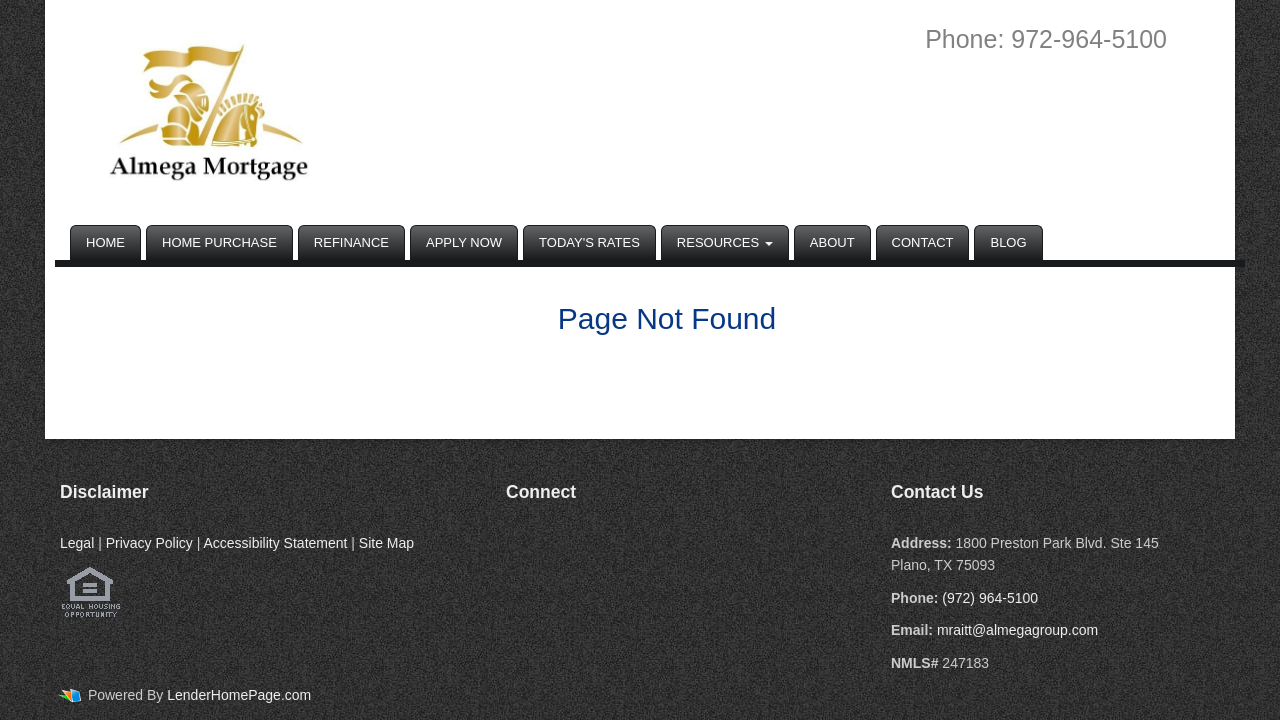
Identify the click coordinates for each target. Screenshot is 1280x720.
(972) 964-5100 (990, 598)
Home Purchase (219, 242)
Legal (77, 543)
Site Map (386, 543)
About (832, 242)
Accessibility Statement (275, 543)
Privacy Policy (149, 543)
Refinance (351, 242)
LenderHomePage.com (239, 695)
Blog (1008, 242)
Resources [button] (725, 242)
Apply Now (464, 242)
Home (105, 242)
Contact (923, 242)
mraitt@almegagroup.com (1017, 630)
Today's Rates (589, 242)
